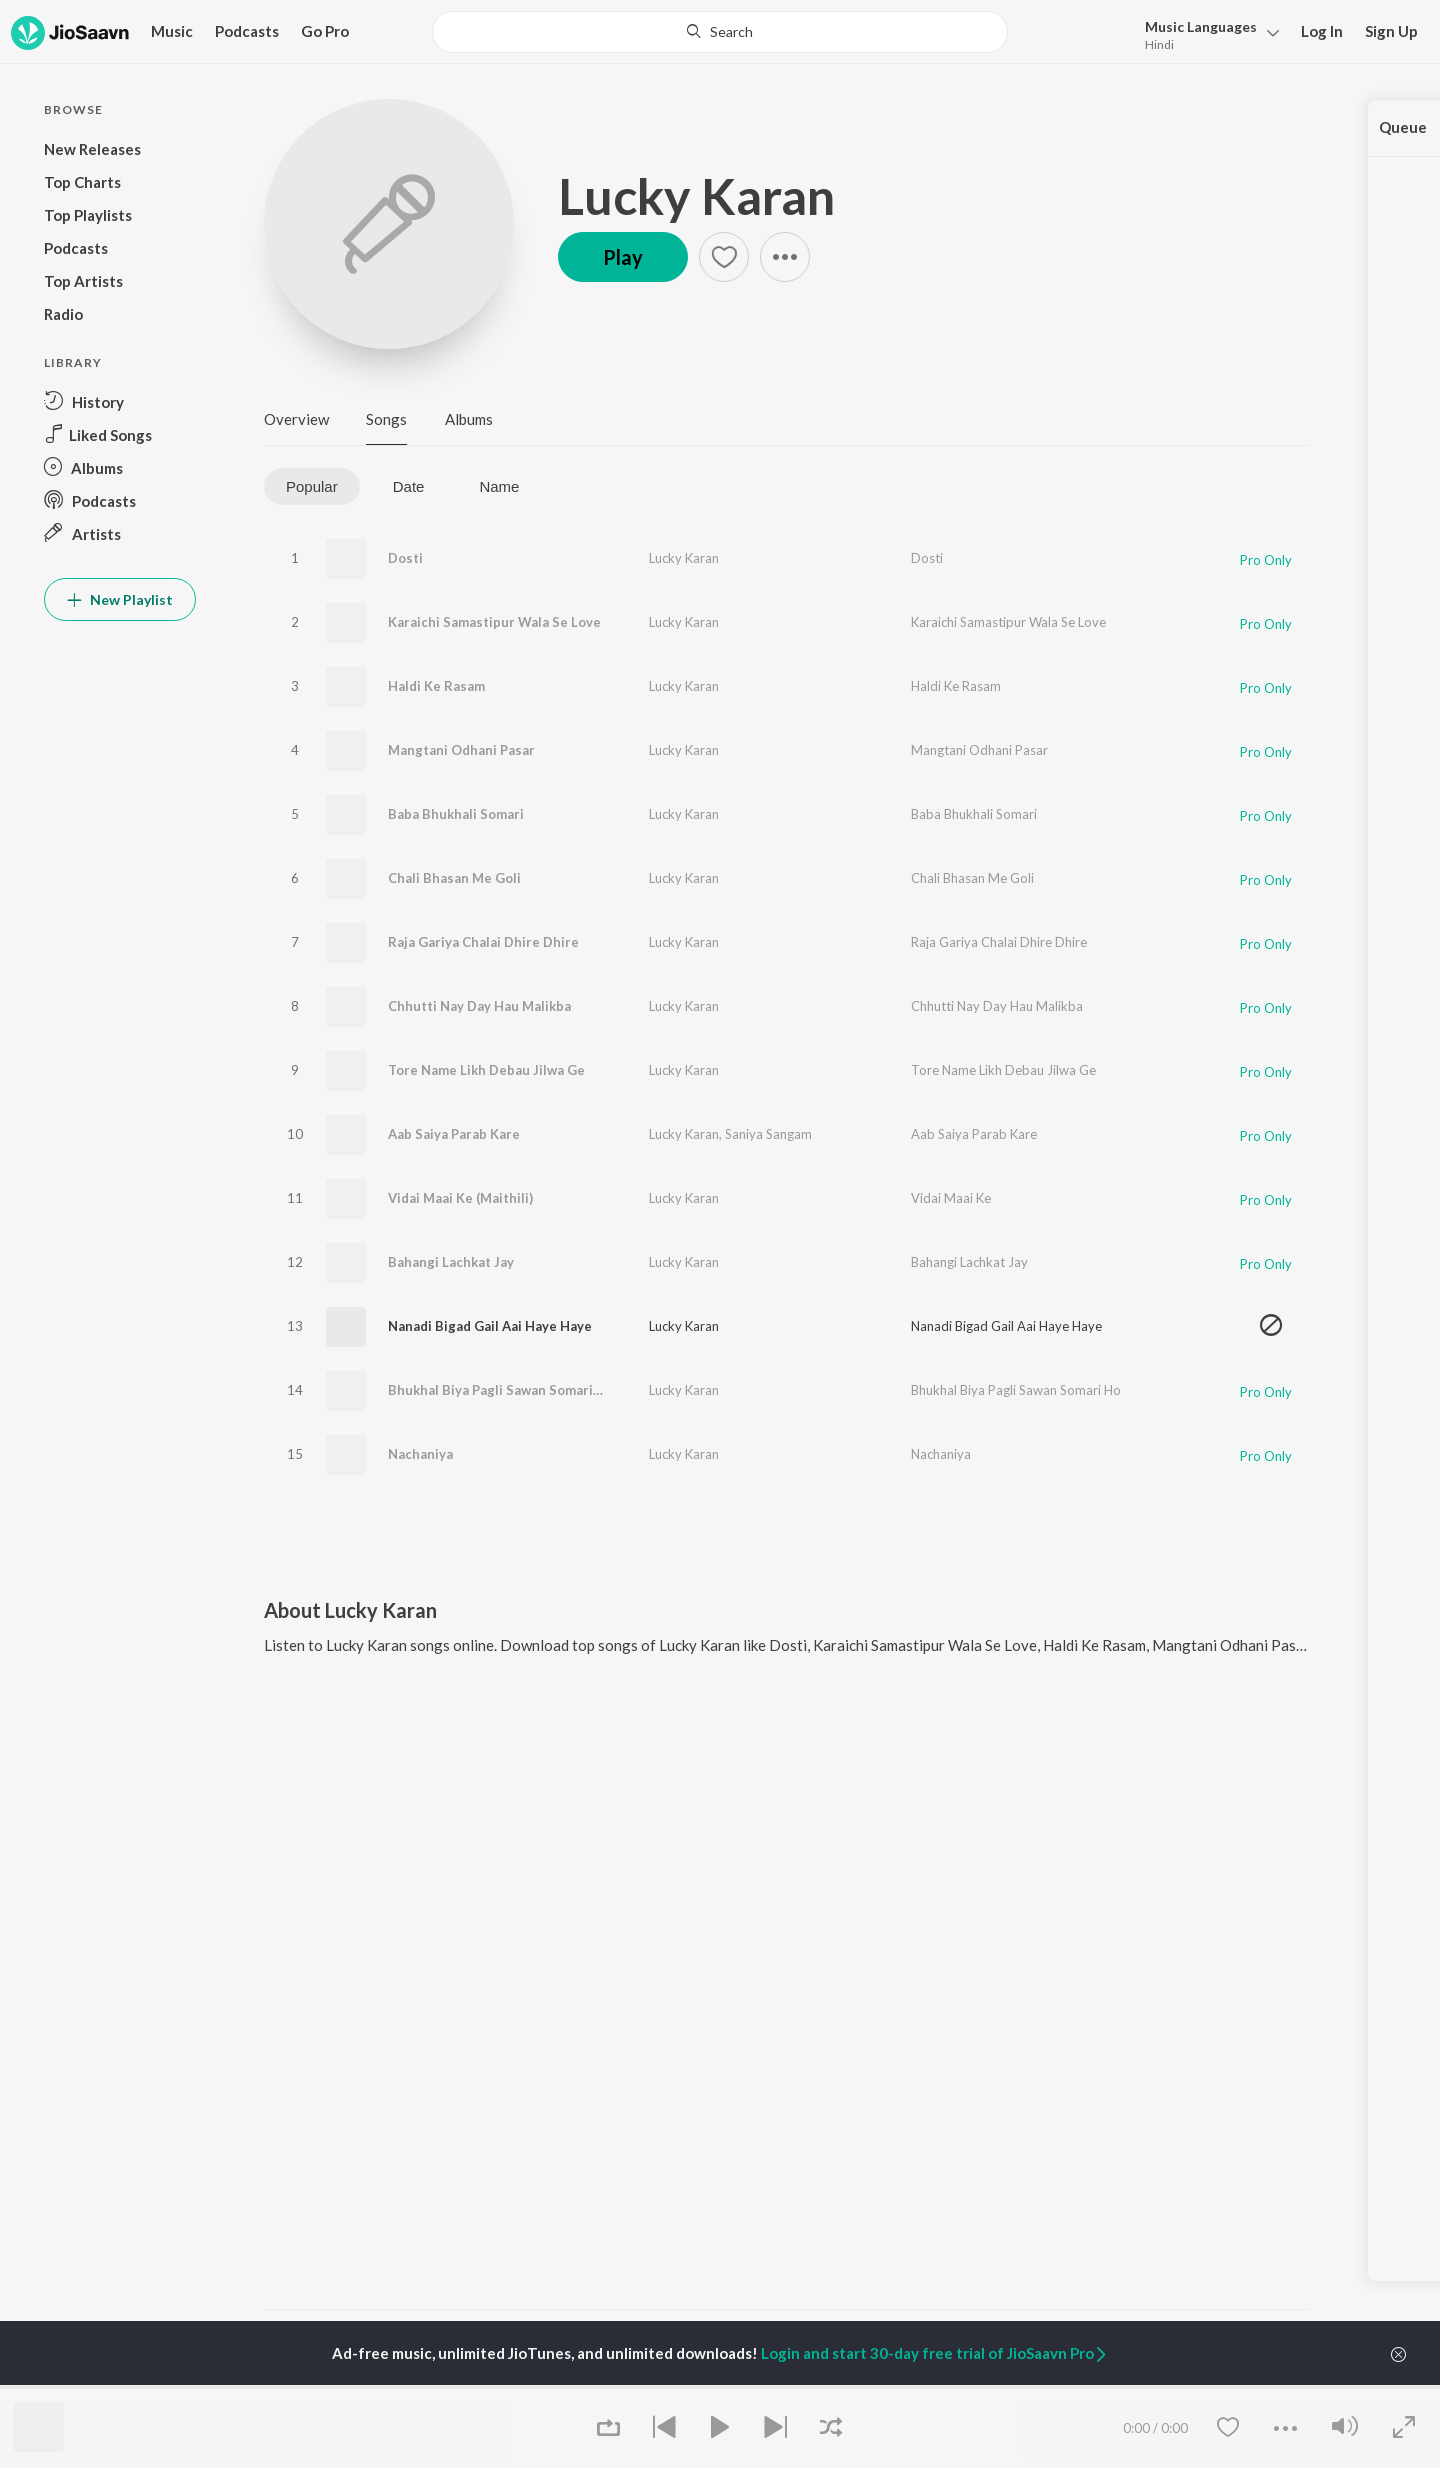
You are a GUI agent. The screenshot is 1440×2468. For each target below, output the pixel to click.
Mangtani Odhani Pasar (461, 750)
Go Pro (325, 31)
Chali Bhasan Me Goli (454, 878)
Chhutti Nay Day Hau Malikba (479, 1006)
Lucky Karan (696, 196)
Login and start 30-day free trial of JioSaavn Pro (935, 2353)
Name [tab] (499, 486)
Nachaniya (420, 1454)
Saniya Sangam (768, 1134)
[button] (1206, 33)
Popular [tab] (312, 486)
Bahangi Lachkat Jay (451, 1262)
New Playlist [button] (120, 599)
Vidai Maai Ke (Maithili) (460, 1198)
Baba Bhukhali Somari (456, 814)
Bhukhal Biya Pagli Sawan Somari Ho (501, 1390)
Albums (469, 419)
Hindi (1159, 44)
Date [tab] (409, 486)
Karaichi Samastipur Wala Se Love (494, 622)
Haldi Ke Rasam (436, 686)
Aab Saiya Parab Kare (454, 1134)
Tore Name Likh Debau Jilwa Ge (486, 1070)
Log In (1322, 31)
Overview (296, 419)
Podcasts (247, 31)
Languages (1201, 26)
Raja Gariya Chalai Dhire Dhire (483, 942)
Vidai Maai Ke (951, 1198)
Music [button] (172, 31)
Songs (386, 419)
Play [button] (623, 257)
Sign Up (1391, 31)
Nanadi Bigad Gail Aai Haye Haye (490, 1326)
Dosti (405, 558)
